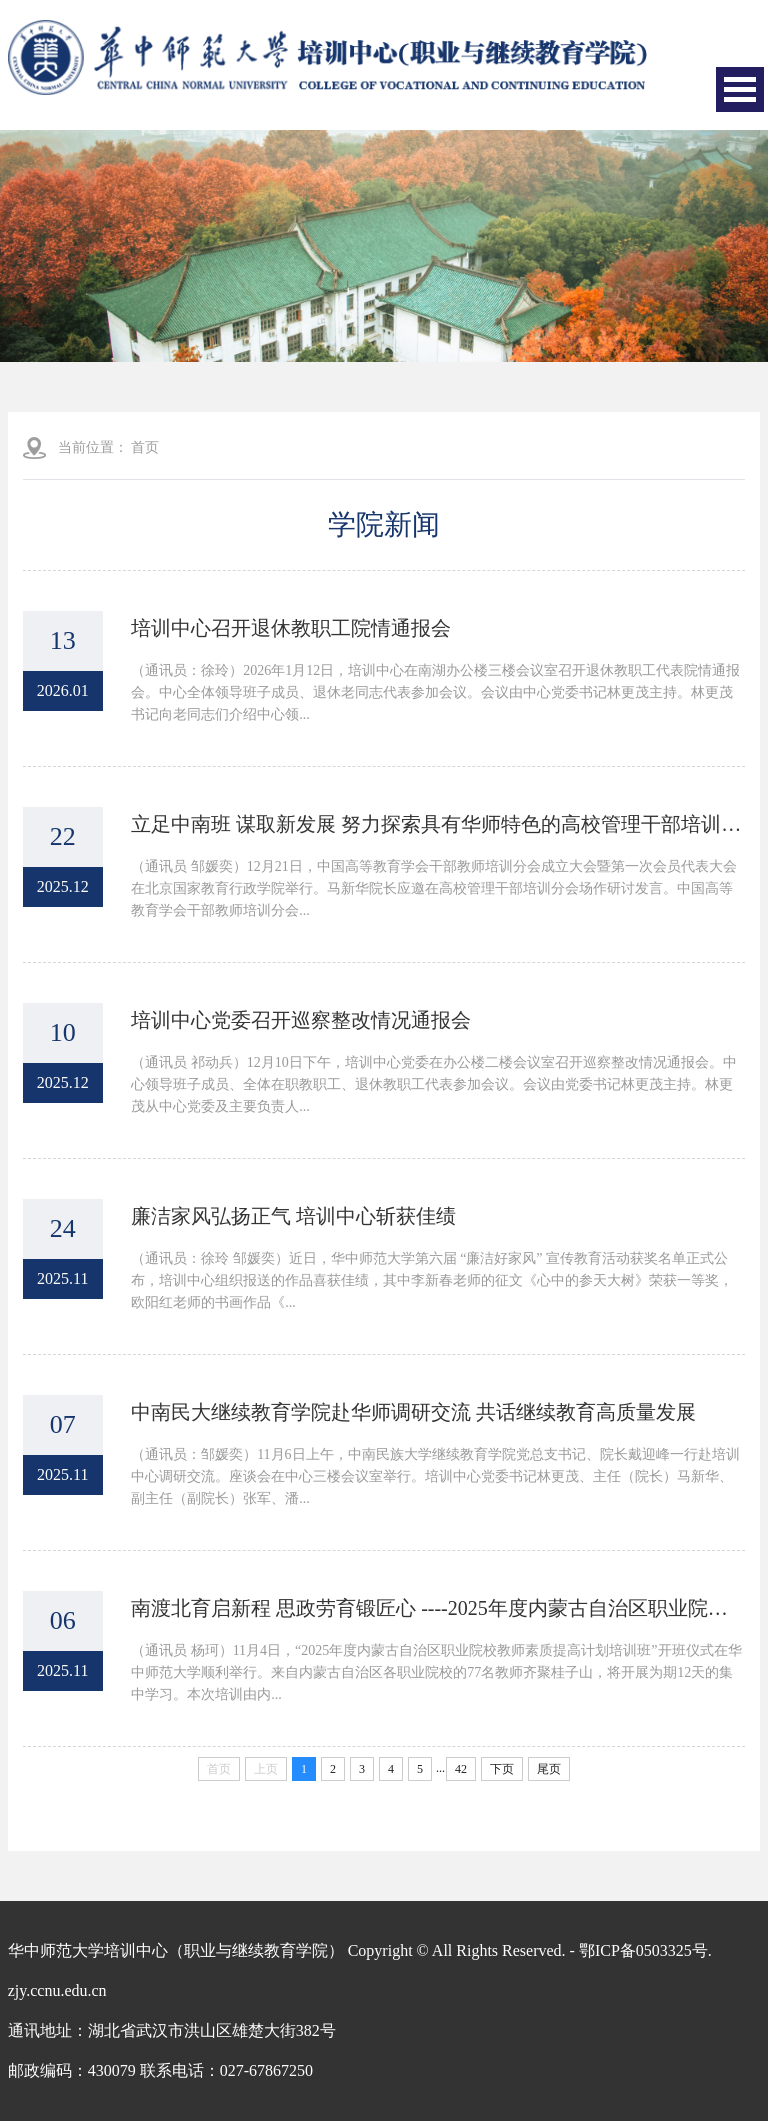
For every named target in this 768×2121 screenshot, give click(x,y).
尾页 (549, 1769)
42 (461, 1769)
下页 (502, 1769)
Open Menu (740, 89)
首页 (145, 447)
